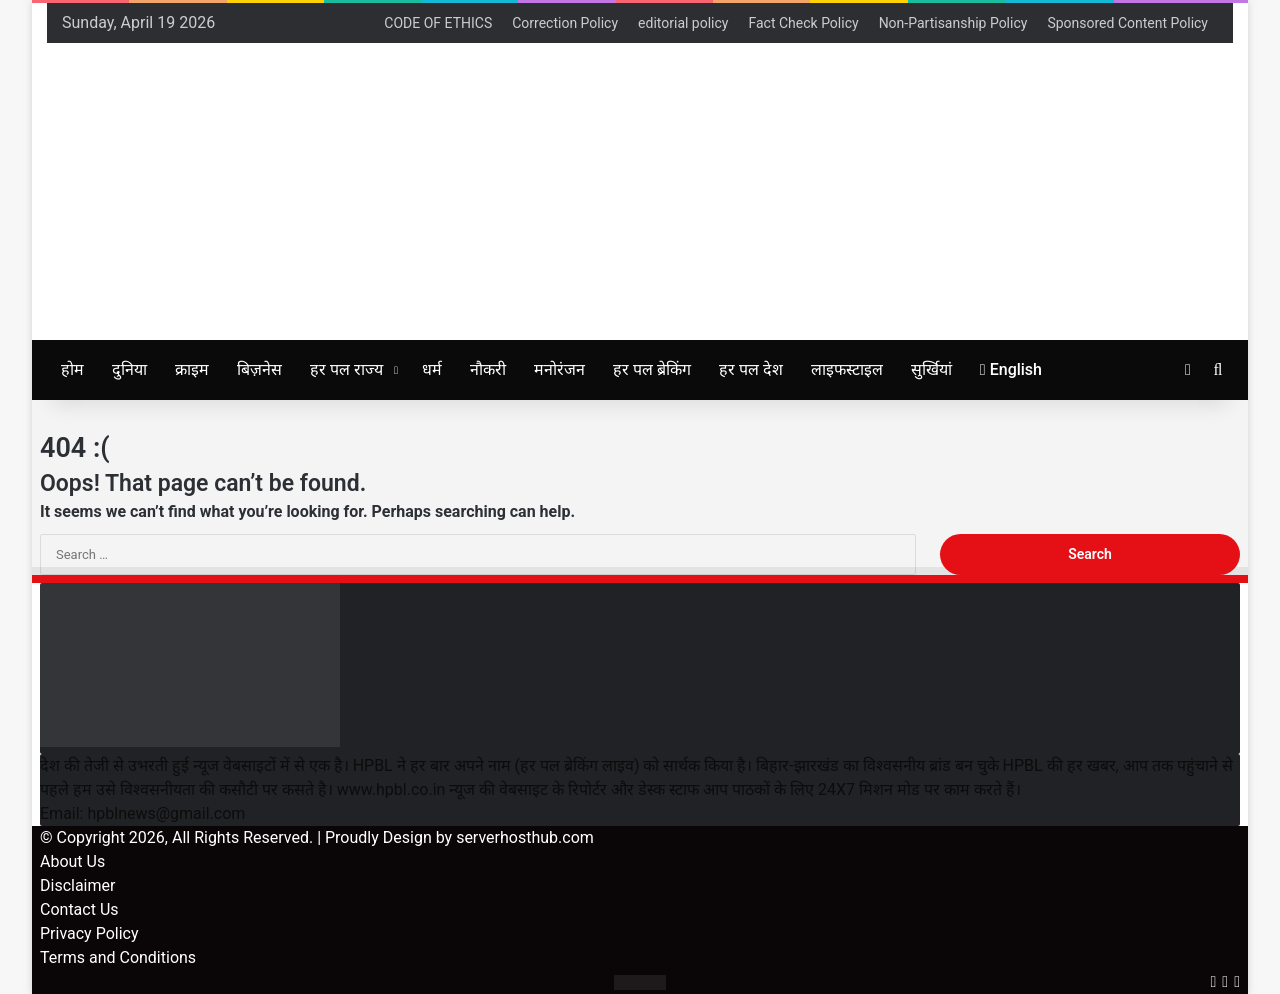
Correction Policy (565, 23)
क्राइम (192, 369)
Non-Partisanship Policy (953, 23)
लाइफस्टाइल (847, 369)
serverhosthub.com (525, 837)
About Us (72, 861)
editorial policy (683, 23)
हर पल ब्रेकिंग (652, 369)
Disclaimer (77, 885)
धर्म (432, 369)
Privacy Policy (89, 933)
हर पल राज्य (346, 369)
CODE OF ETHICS (438, 23)
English (1011, 369)
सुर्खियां (931, 369)
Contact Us (79, 909)
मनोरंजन (559, 369)
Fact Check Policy (803, 23)
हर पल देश (751, 369)
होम (72, 369)
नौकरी (488, 369)
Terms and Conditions (118, 957)
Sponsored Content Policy (1127, 23)
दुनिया (129, 369)
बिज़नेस (259, 369)
